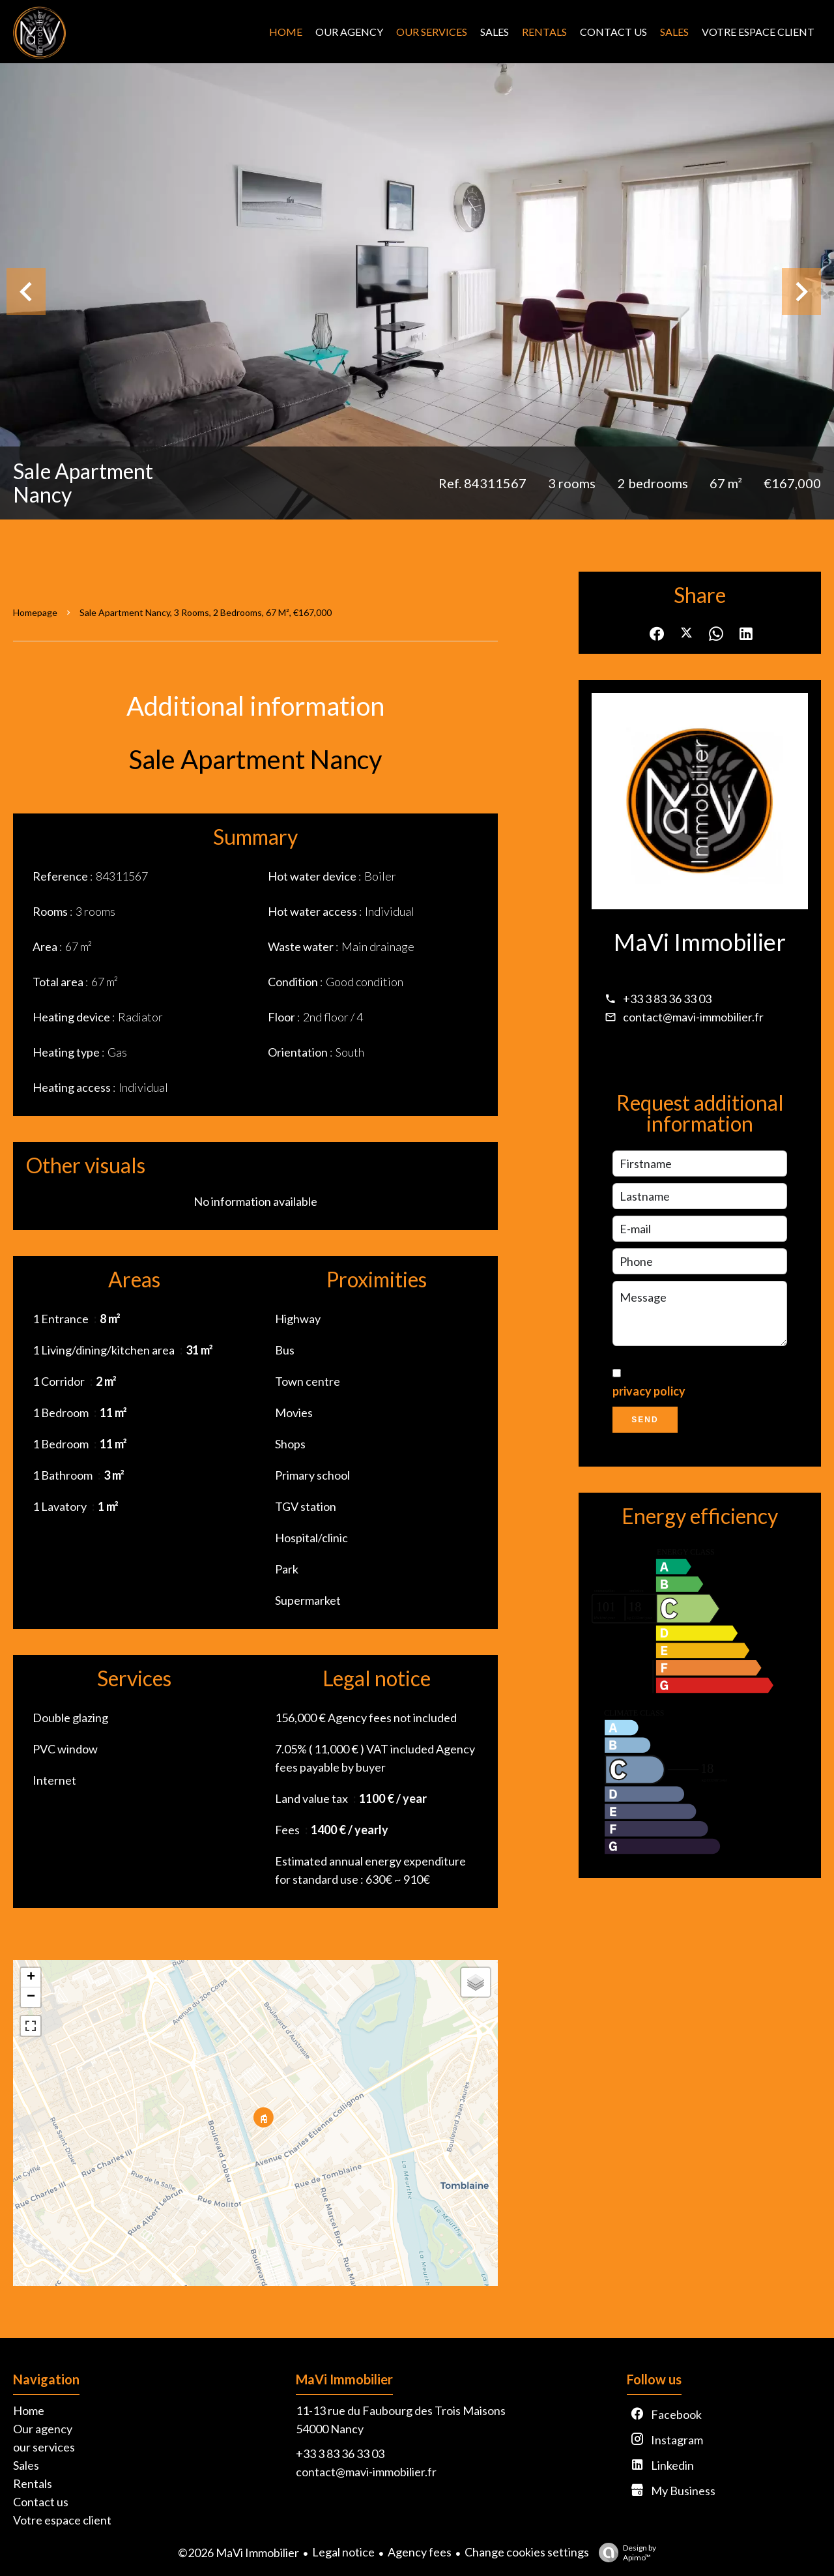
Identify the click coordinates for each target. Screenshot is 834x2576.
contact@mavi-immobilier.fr (693, 1017)
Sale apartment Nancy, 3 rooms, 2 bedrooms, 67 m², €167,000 (205, 612)
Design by (624, 2552)
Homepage (35, 612)
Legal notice (343, 2552)
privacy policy (648, 1391)
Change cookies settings (527, 2552)
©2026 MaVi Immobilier (238, 2552)
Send (644, 1419)
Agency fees (420, 2552)
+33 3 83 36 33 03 (667, 998)
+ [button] (31, 1977)
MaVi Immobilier (700, 942)
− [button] (31, 1997)
